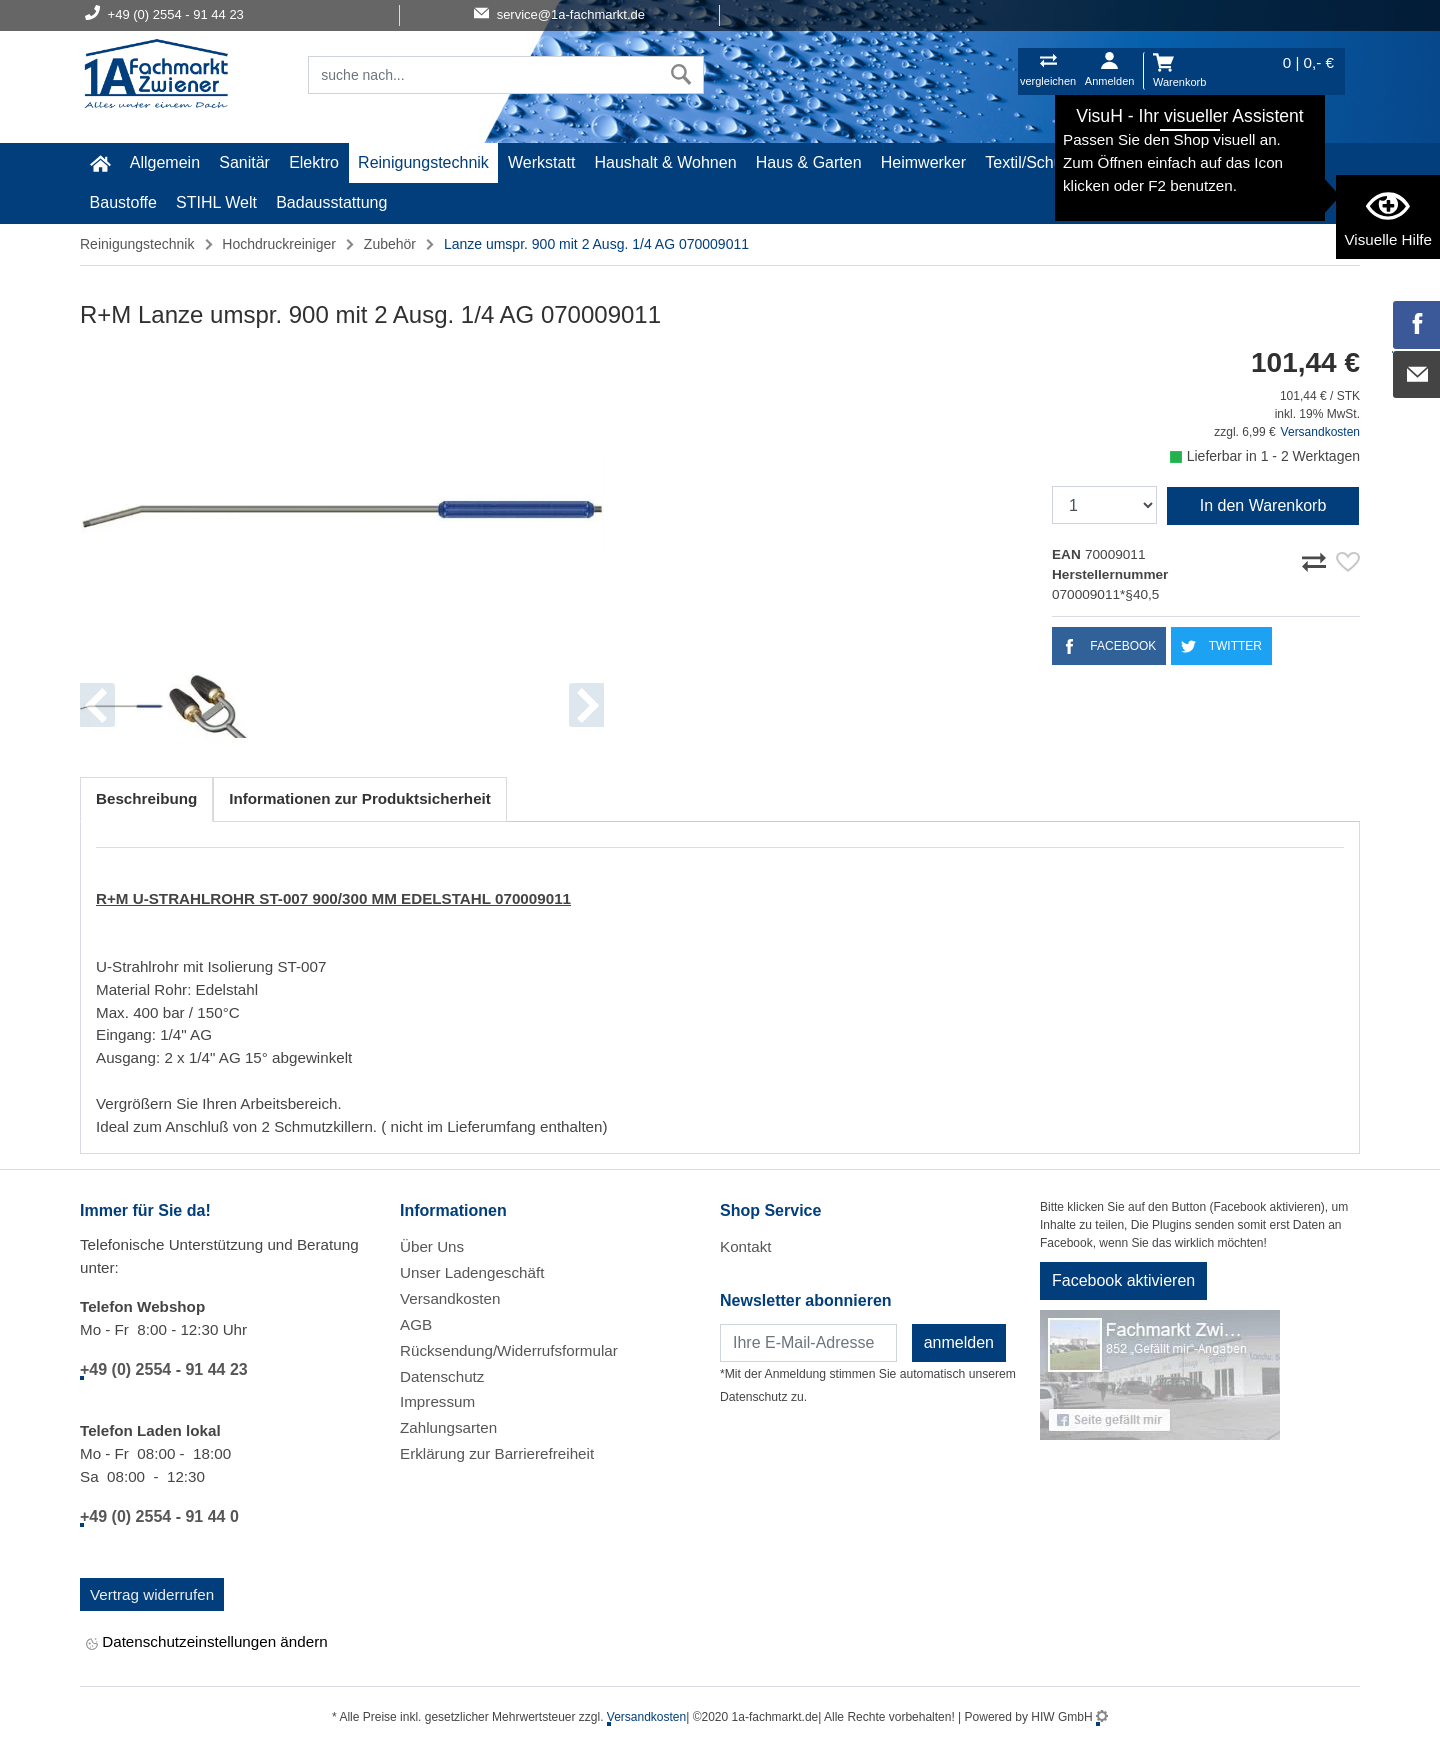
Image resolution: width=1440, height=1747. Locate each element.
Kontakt (746, 1246)
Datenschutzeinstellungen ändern (207, 1643)
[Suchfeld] (484, 75)
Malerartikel (1141, 162)
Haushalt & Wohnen (666, 162)
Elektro (314, 162)
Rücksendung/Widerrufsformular (509, 1350)
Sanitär (244, 162)
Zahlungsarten (448, 1427)
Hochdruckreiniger (279, 244)
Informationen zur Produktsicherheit (360, 798)
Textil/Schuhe (1032, 162)
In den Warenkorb (1263, 505)
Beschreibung (146, 798)
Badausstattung (331, 202)
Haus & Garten (809, 162)
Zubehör (390, 244)
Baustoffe (123, 202)
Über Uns (432, 1246)
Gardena (1233, 162)
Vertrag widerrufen (152, 1594)
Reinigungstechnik (423, 162)
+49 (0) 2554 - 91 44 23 (164, 1369)
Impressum (437, 1401)
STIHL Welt (216, 202)
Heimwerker (923, 162)
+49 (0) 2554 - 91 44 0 (159, 1516)
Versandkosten (1320, 432)
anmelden (959, 1342)
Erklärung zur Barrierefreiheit (497, 1453)
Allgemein (165, 162)
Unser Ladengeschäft (472, 1272)
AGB (416, 1324)
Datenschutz (442, 1376)
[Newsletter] (808, 1343)
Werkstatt (541, 162)
